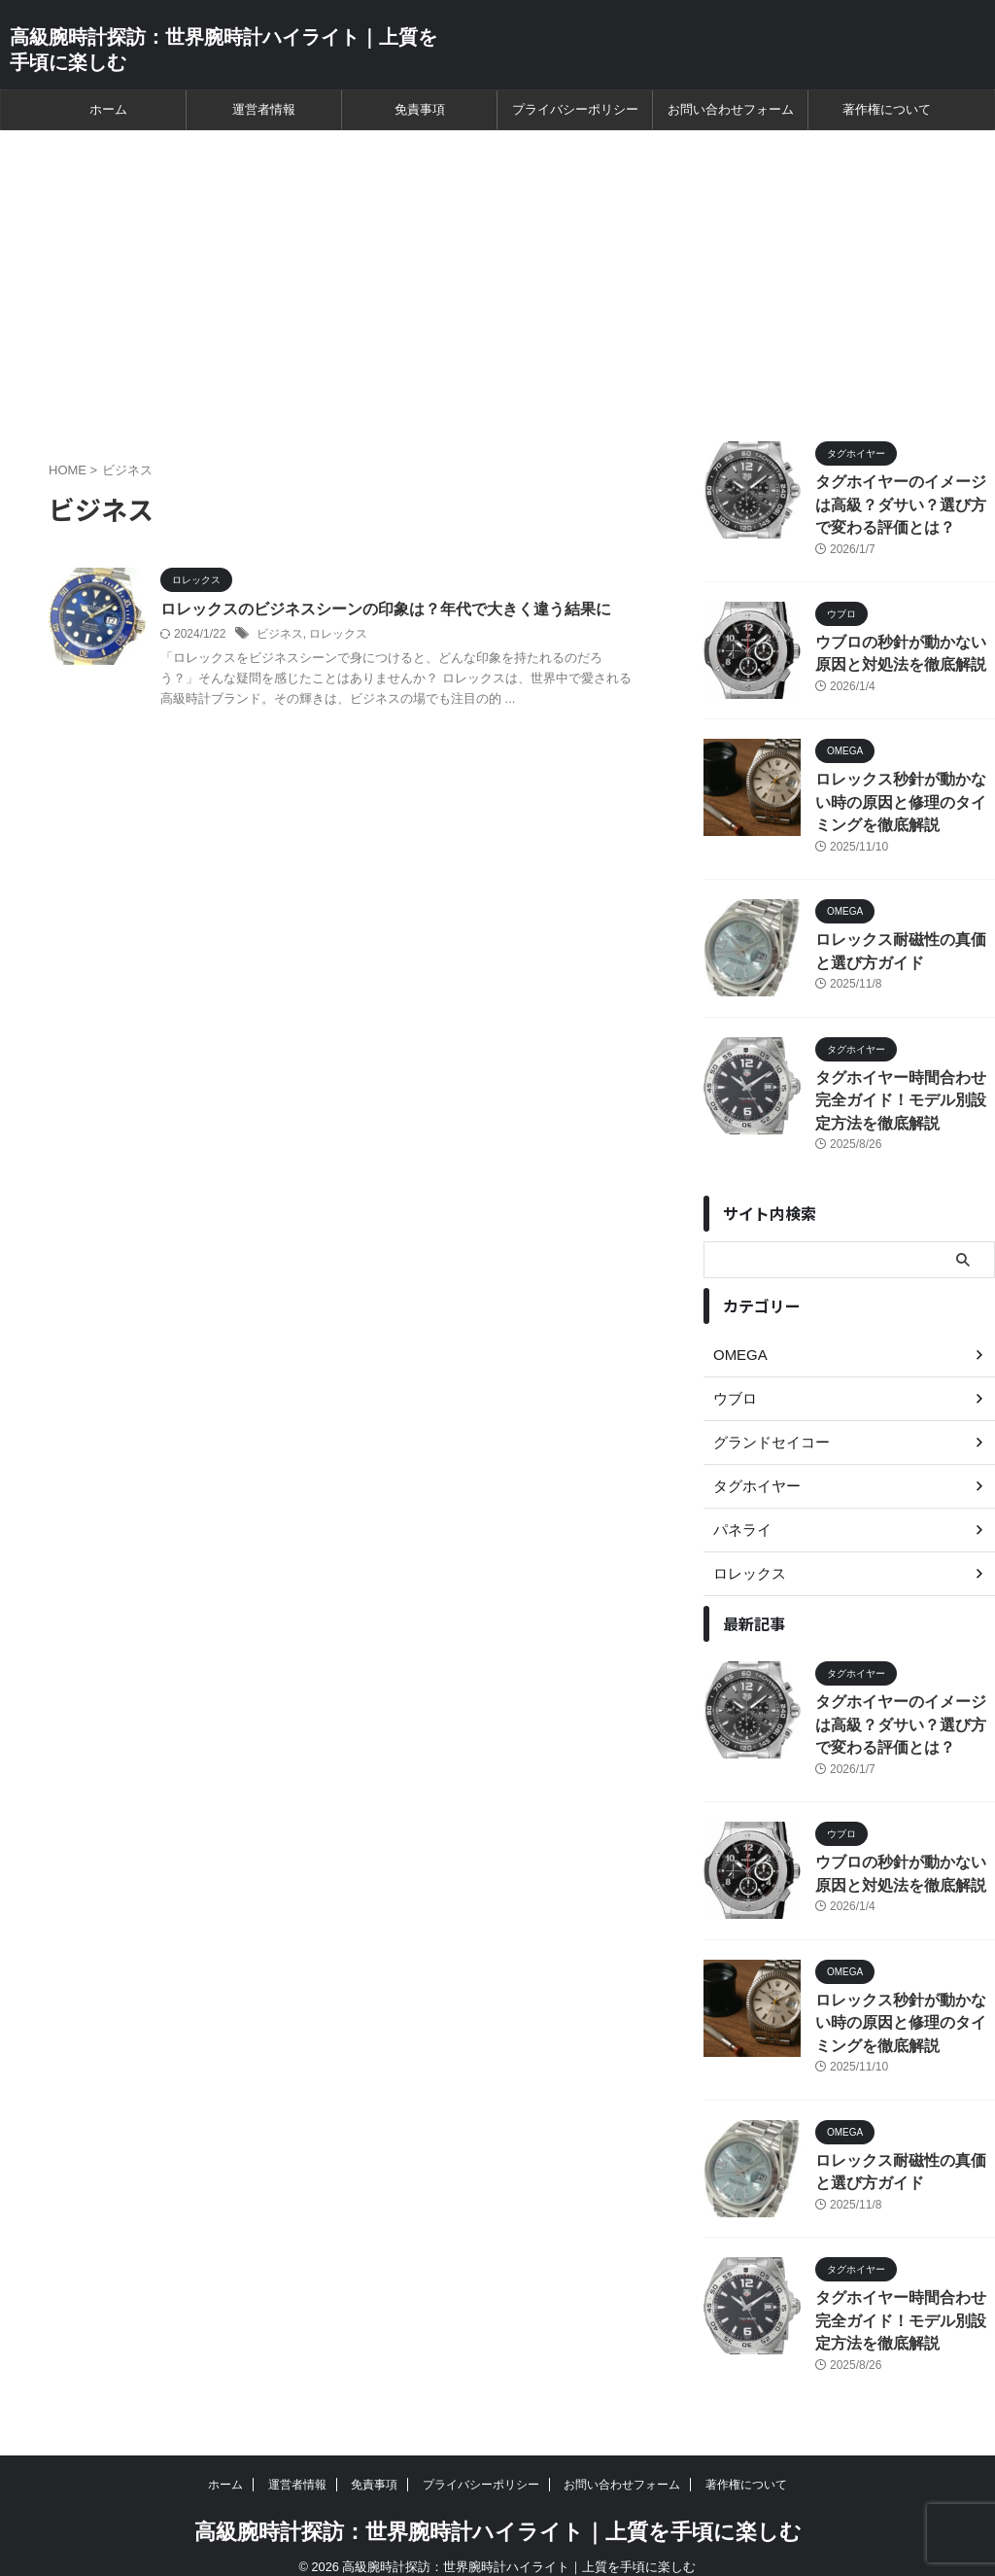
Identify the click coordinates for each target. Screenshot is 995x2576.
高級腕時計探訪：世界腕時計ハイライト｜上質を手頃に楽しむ (498, 2512)
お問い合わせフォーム (731, 109)
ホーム (108, 109)
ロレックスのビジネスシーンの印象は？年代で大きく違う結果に (385, 609)
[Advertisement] (497, 276)
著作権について (886, 109)
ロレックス (338, 635)
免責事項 (420, 109)
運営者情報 (263, 109)
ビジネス (280, 635)
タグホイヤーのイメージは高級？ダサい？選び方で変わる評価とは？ (903, 503)
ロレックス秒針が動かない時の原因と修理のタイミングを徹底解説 (903, 797)
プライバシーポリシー (575, 109)
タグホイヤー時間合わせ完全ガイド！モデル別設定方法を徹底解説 (903, 1092)
